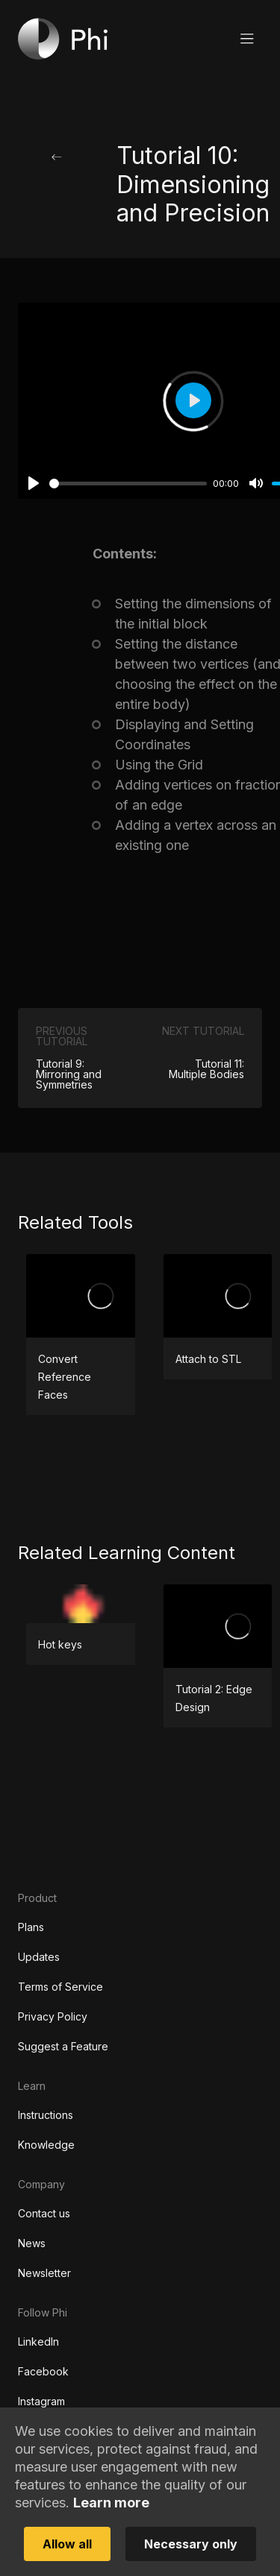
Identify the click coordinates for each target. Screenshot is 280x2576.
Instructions (45, 2115)
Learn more (111, 2502)
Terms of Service (60, 1986)
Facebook (43, 2371)
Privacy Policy (52, 2016)
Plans (31, 1927)
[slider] (128, 483)
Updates (39, 1956)
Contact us (44, 2213)
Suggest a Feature (63, 2046)
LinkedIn (38, 2341)
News (32, 2243)
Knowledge (46, 2144)
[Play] (34, 483)
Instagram (41, 2401)
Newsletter (44, 2273)
